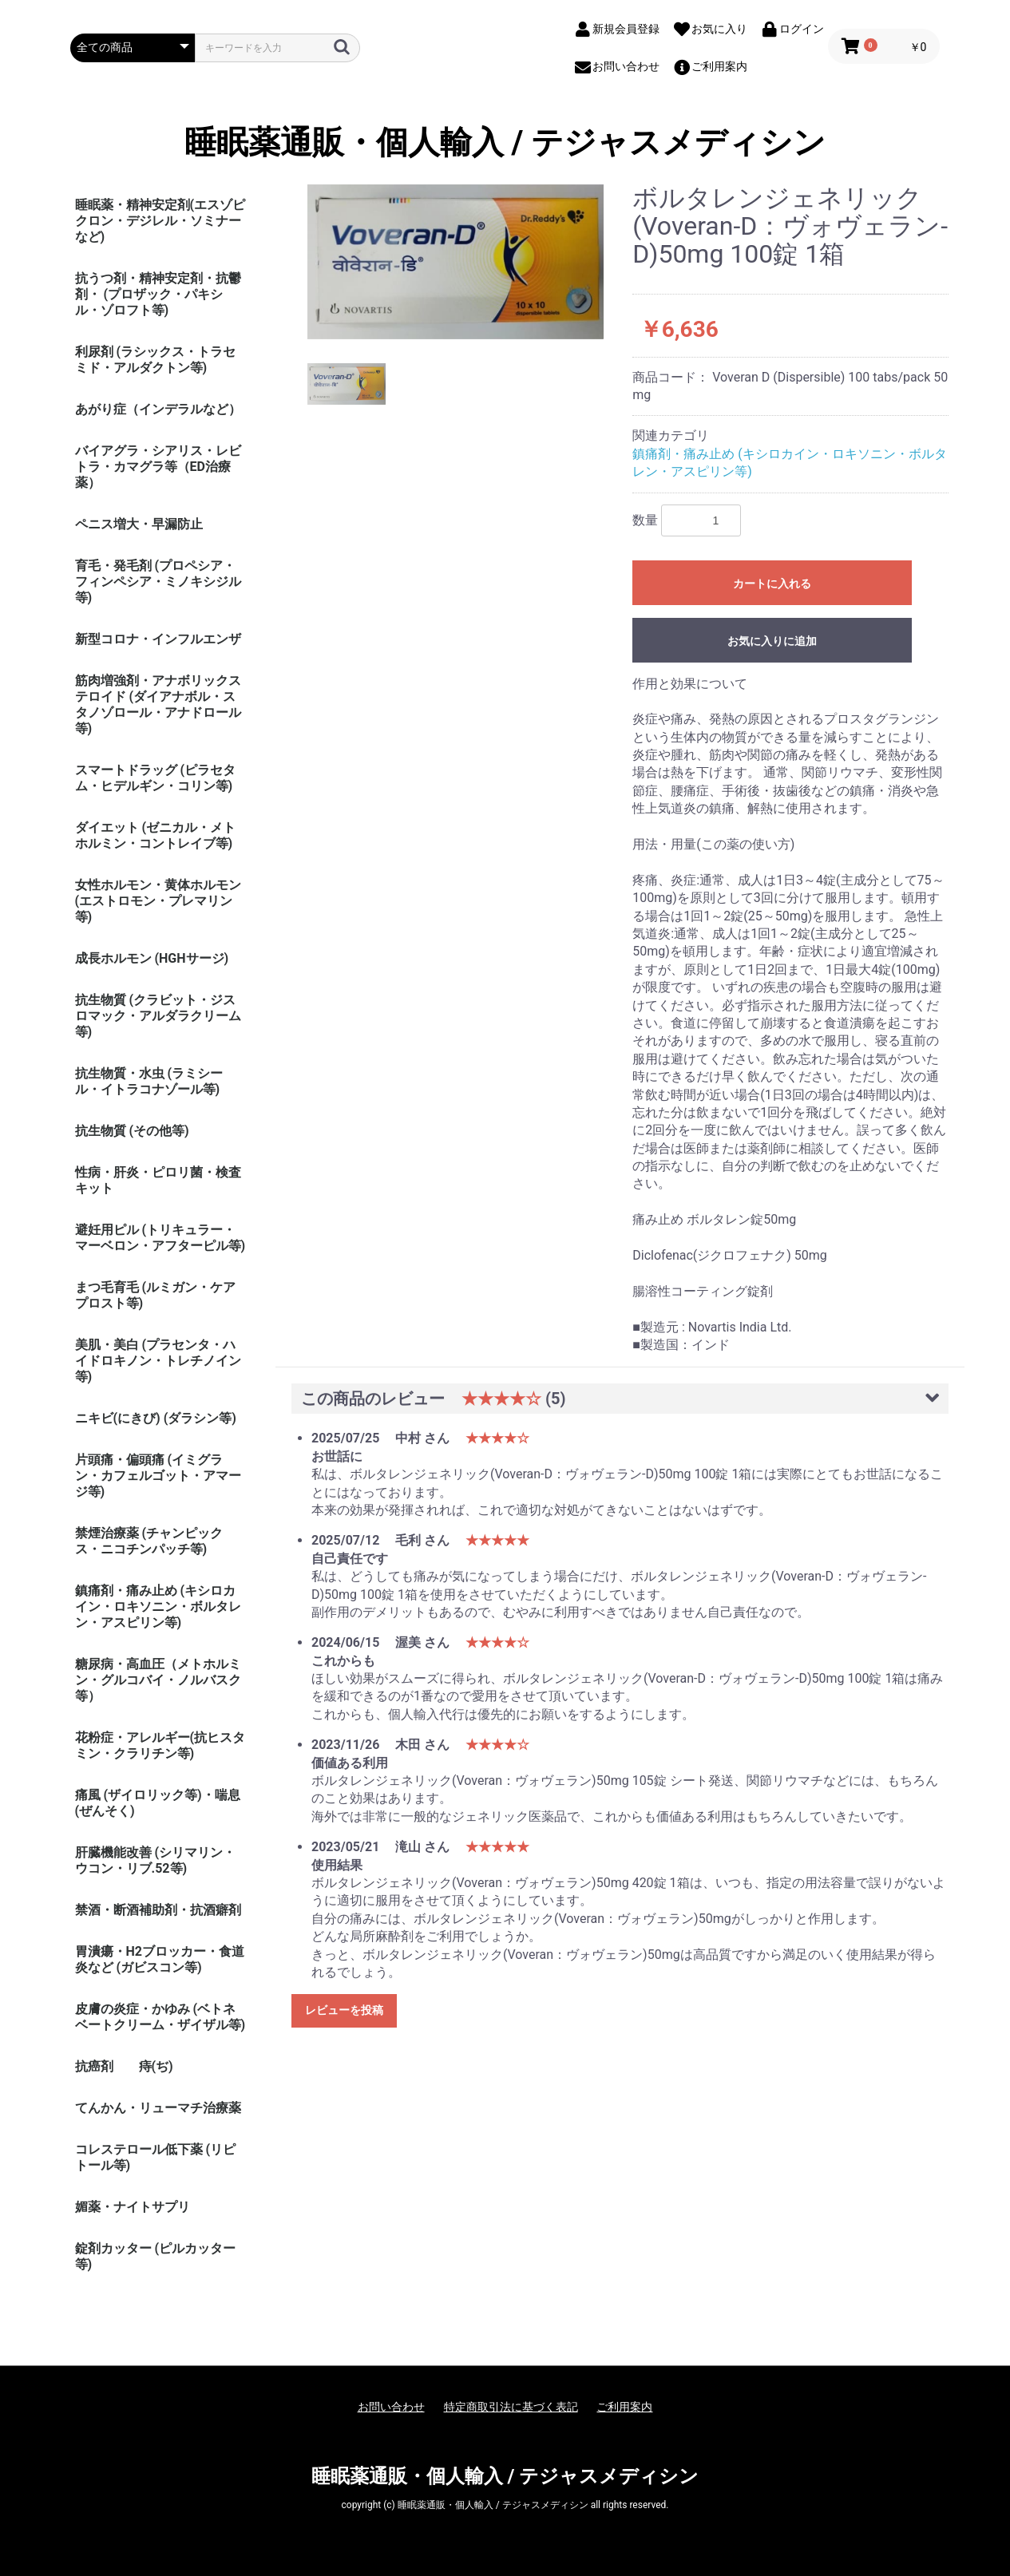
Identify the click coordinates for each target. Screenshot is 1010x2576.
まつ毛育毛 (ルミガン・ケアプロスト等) (155, 1295)
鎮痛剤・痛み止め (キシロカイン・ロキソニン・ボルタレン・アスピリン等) (158, 1606)
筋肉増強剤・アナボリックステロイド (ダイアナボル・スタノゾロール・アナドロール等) (158, 704)
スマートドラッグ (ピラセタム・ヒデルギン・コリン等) (155, 777)
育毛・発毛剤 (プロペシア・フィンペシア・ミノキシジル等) (158, 581)
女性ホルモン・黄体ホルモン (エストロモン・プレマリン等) (158, 900)
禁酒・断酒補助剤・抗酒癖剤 (158, 1909)
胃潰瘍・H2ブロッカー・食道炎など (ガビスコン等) (159, 1959)
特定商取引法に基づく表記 (511, 2406)
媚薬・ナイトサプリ (132, 2206)
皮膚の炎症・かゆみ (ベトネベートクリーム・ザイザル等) (160, 2016)
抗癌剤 (94, 2066)
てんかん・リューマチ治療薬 (158, 2107)
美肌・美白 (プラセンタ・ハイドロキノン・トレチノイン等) (158, 1360)
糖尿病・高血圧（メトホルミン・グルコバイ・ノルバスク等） (158, 1679)
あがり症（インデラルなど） (158, 409)
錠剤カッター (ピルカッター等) (155, 2256)
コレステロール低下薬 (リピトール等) (155, 2157)
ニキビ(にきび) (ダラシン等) (155, 1418)
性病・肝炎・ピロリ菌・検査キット (158, 1180)
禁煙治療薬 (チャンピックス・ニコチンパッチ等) (149, 1541)
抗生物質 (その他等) (132, 1130)
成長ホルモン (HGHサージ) (152, 958)
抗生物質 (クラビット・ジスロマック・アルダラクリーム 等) (158, 1015)
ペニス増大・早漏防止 (139, 524)
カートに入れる (772, 583)
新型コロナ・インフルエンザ (158, 639)
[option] (455, 262)
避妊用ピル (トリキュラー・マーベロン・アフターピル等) (160, 1237)
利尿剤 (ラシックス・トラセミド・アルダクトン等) (155, 359)
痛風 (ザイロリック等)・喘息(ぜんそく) (157, 1802)
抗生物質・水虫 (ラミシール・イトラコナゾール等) (149, 1081)
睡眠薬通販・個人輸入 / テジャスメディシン (505, 142)
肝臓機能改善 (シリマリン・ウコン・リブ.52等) (155, 1860)
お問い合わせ (391, 2406)
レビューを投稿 (344, 2010)
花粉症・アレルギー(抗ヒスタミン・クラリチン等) (160, 1745)
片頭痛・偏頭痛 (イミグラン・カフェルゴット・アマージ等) (158, 1475)
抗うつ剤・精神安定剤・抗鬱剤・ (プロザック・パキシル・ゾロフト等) (158, 294)
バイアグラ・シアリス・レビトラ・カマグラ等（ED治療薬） (158, 466)
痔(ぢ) (156, 2066)
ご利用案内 (624, 2406)
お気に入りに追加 (772, 641)
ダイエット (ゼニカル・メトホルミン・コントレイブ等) (155, 835)
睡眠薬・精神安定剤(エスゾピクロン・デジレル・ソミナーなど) (160, 220)
